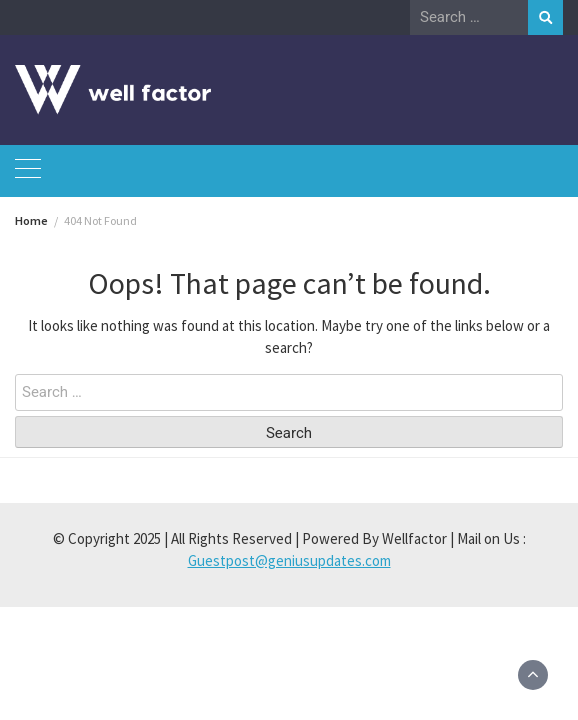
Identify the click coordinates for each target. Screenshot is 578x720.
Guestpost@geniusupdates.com (289, 560)
